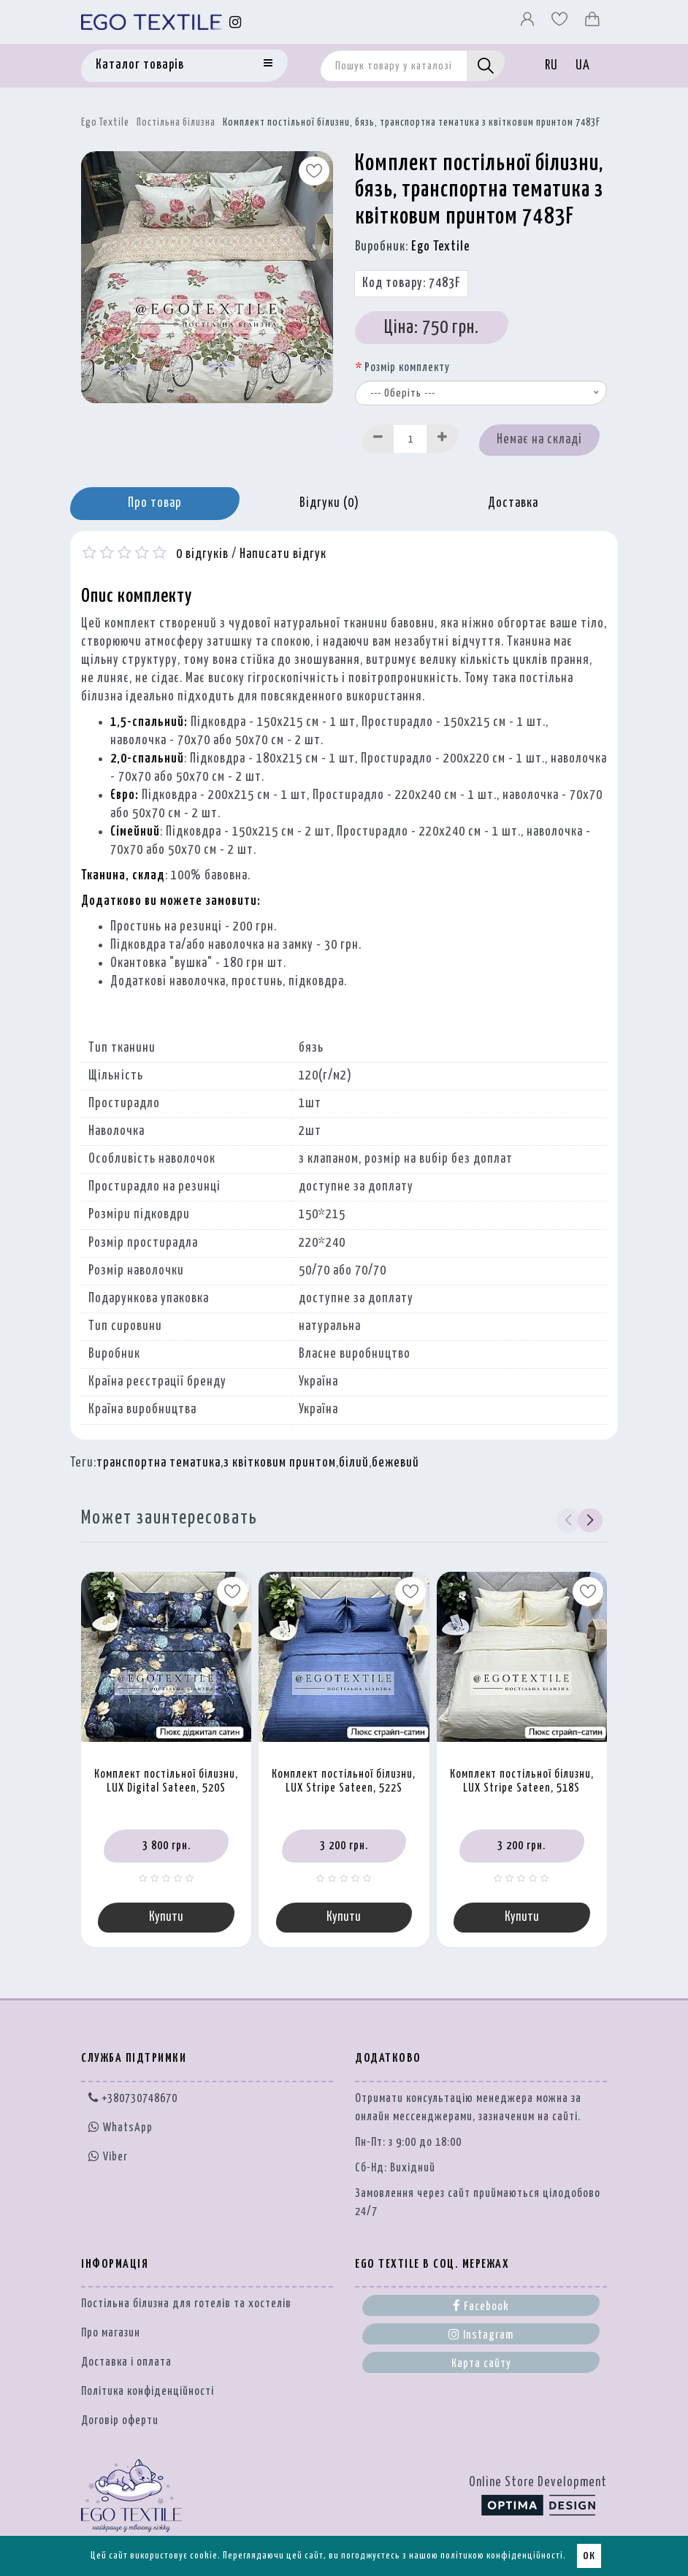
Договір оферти (119, 2420)
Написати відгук (283, 554)
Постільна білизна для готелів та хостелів (186, 2303)
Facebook (481, 2305)
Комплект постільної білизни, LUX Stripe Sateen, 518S (522, 1781)
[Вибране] (560, 22)
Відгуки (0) (329, 503)
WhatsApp (120, 2127)
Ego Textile (105, 123)
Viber (108, 2156)
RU (551, 65)
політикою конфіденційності (501, 2556)
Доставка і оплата (126, 2362)
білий (354, 1462)
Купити (166, 1917)
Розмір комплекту (407, 367)
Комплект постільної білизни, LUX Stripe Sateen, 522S (344, 1781)
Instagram (480, 2334)
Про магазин (110, 2333)
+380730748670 (132, 2098)
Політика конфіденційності (147, 2391)
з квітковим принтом (279, 1462)
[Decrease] (378, 438)
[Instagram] (235, 22)
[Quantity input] (410, 438)
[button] (590, 1521)
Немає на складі (539, 439)
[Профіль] (529, 22)
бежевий (395, 1462)
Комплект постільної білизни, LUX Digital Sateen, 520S (166, 1781)
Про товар (155, 503)
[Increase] (443, 438)
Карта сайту (481, 2363)
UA (583, 65)
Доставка (513, 503)
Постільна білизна (176, 123)
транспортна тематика (158, 1462)
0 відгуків (202, 554)
